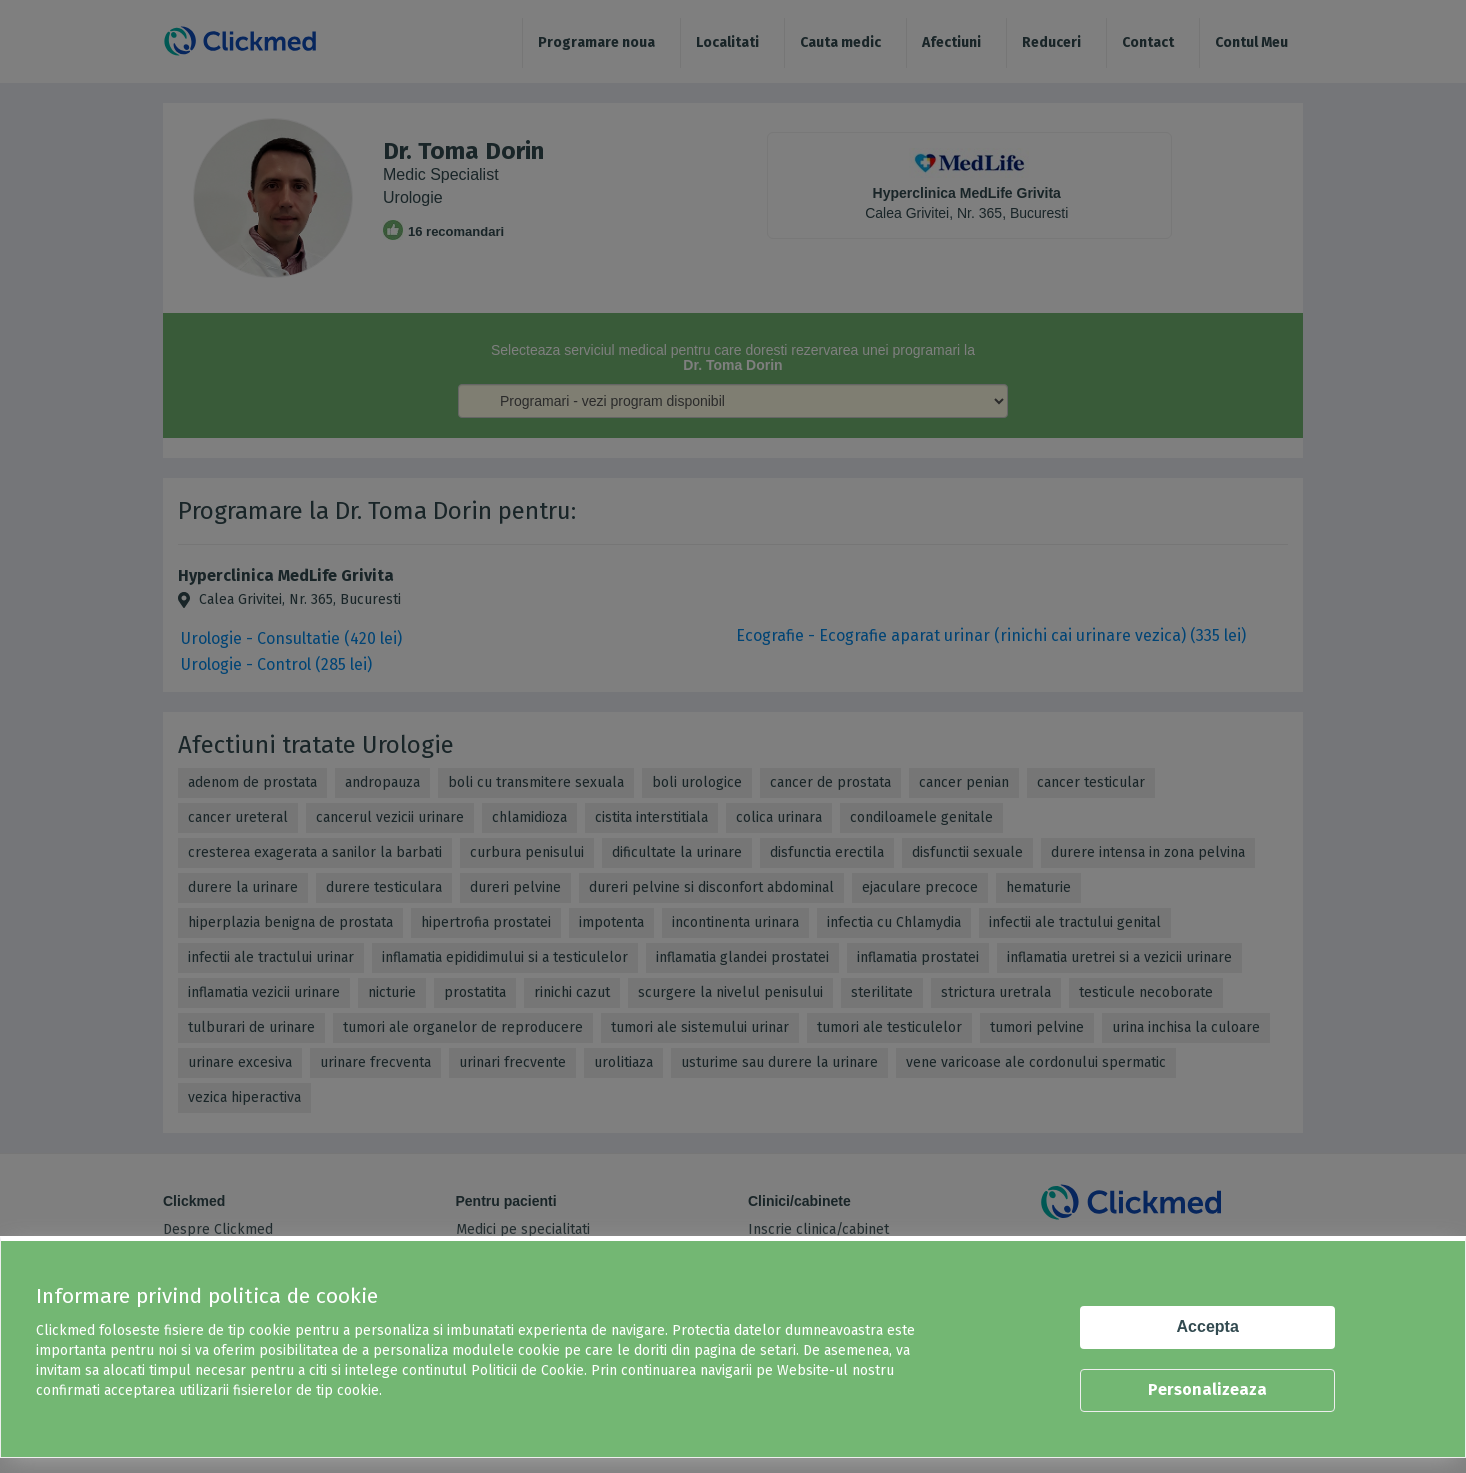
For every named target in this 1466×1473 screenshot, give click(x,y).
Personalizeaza (1207, 1389)
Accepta (1208, 1326)
